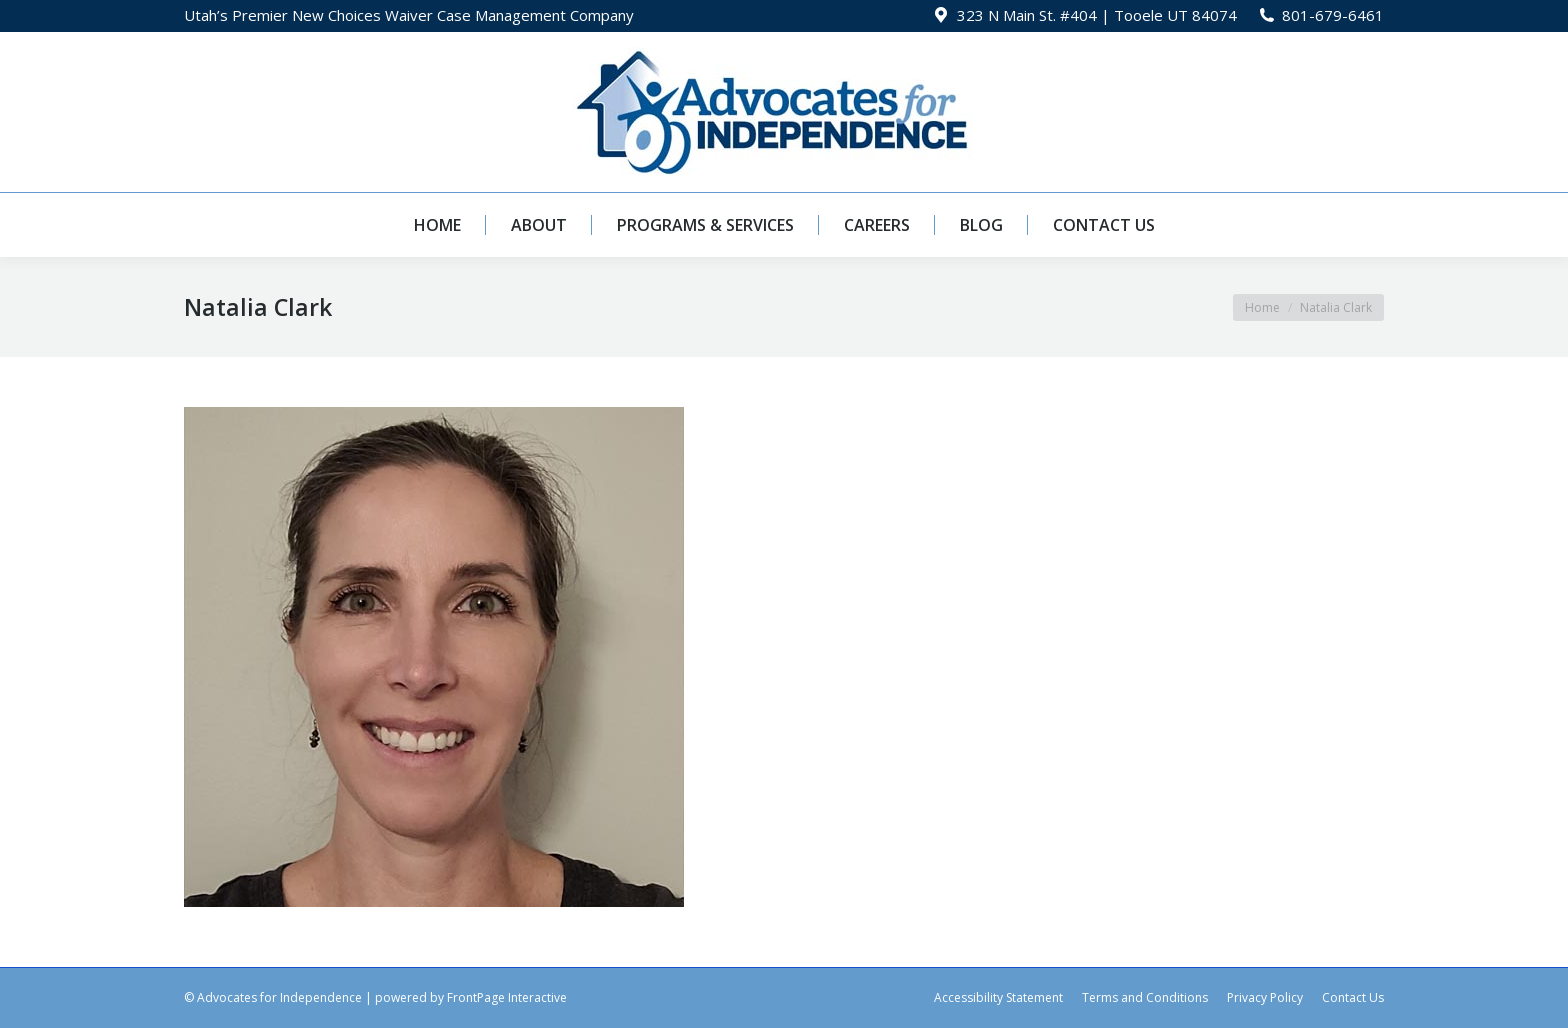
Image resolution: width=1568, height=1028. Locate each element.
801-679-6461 (1333, 15)
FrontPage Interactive (507, 997)
